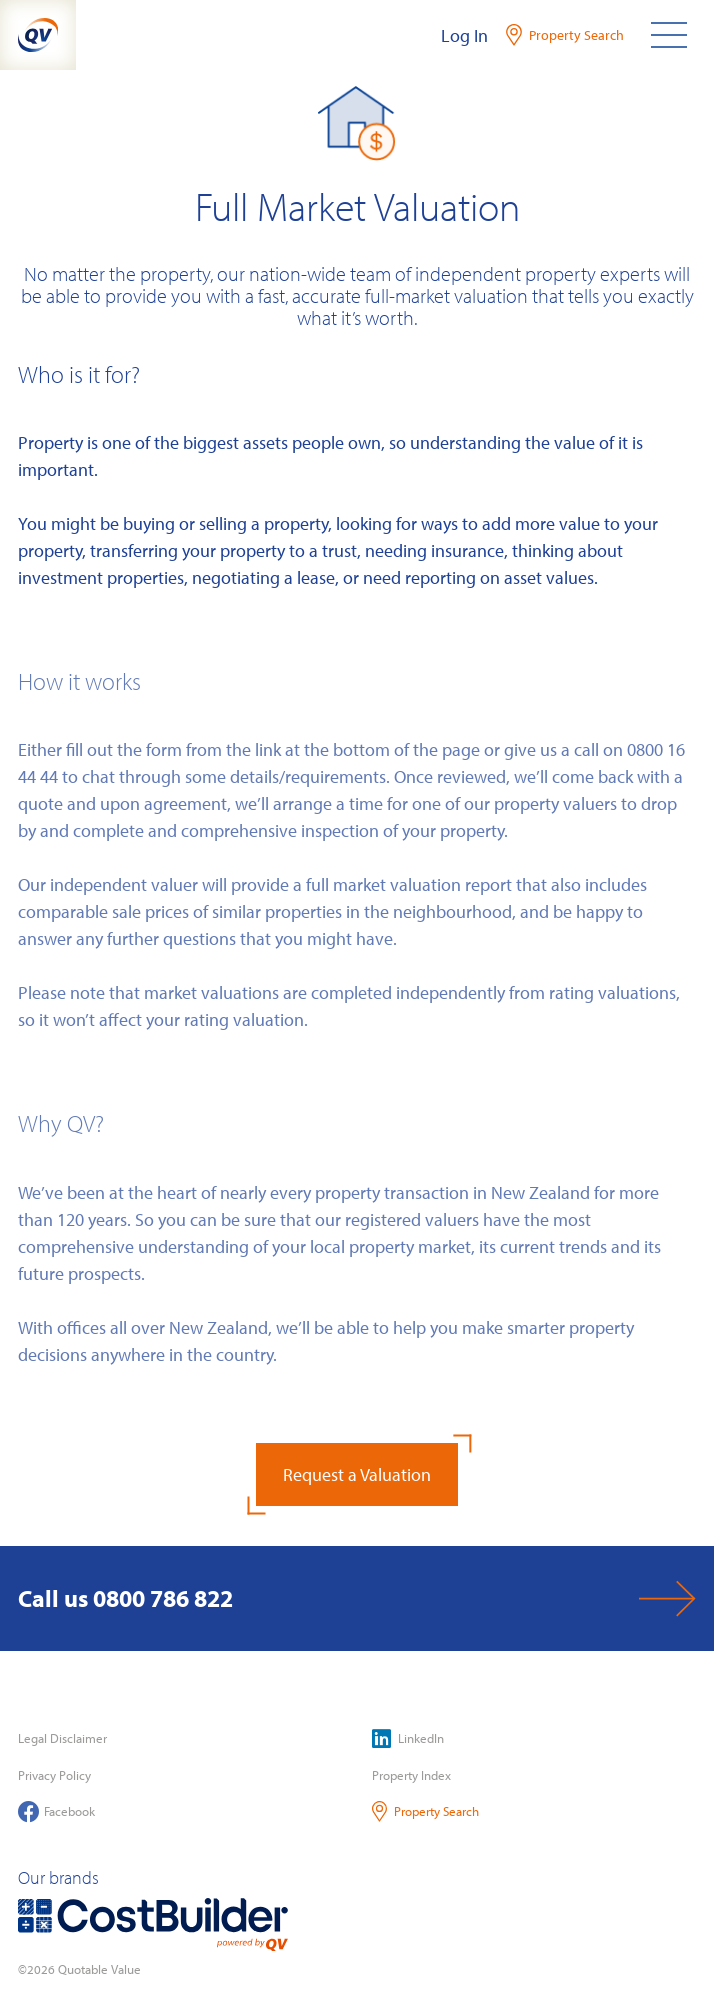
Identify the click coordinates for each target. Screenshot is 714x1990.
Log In (464, 35)
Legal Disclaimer (62, 1738)
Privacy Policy (54, 1775)
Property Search (425, 1811)
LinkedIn (408, 1738)
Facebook (56, 1811)
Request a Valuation (357, 1474)
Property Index (411, 1775)
